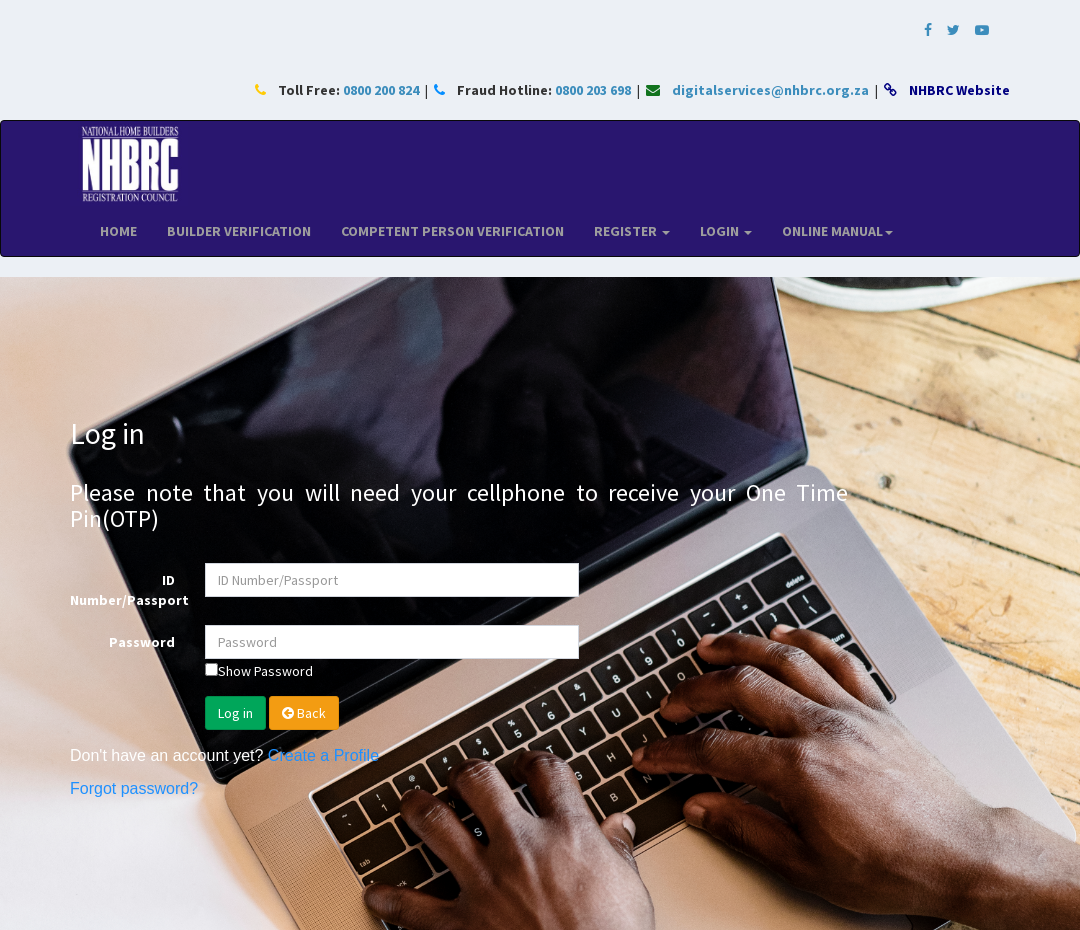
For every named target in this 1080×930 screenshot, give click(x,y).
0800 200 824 (381, 90)
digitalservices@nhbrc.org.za (770, 90)
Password (142, 642)
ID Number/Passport (129, 590)
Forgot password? (134, 788)
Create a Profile (323, 755)
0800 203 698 (593, 90)
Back (304, 713)
